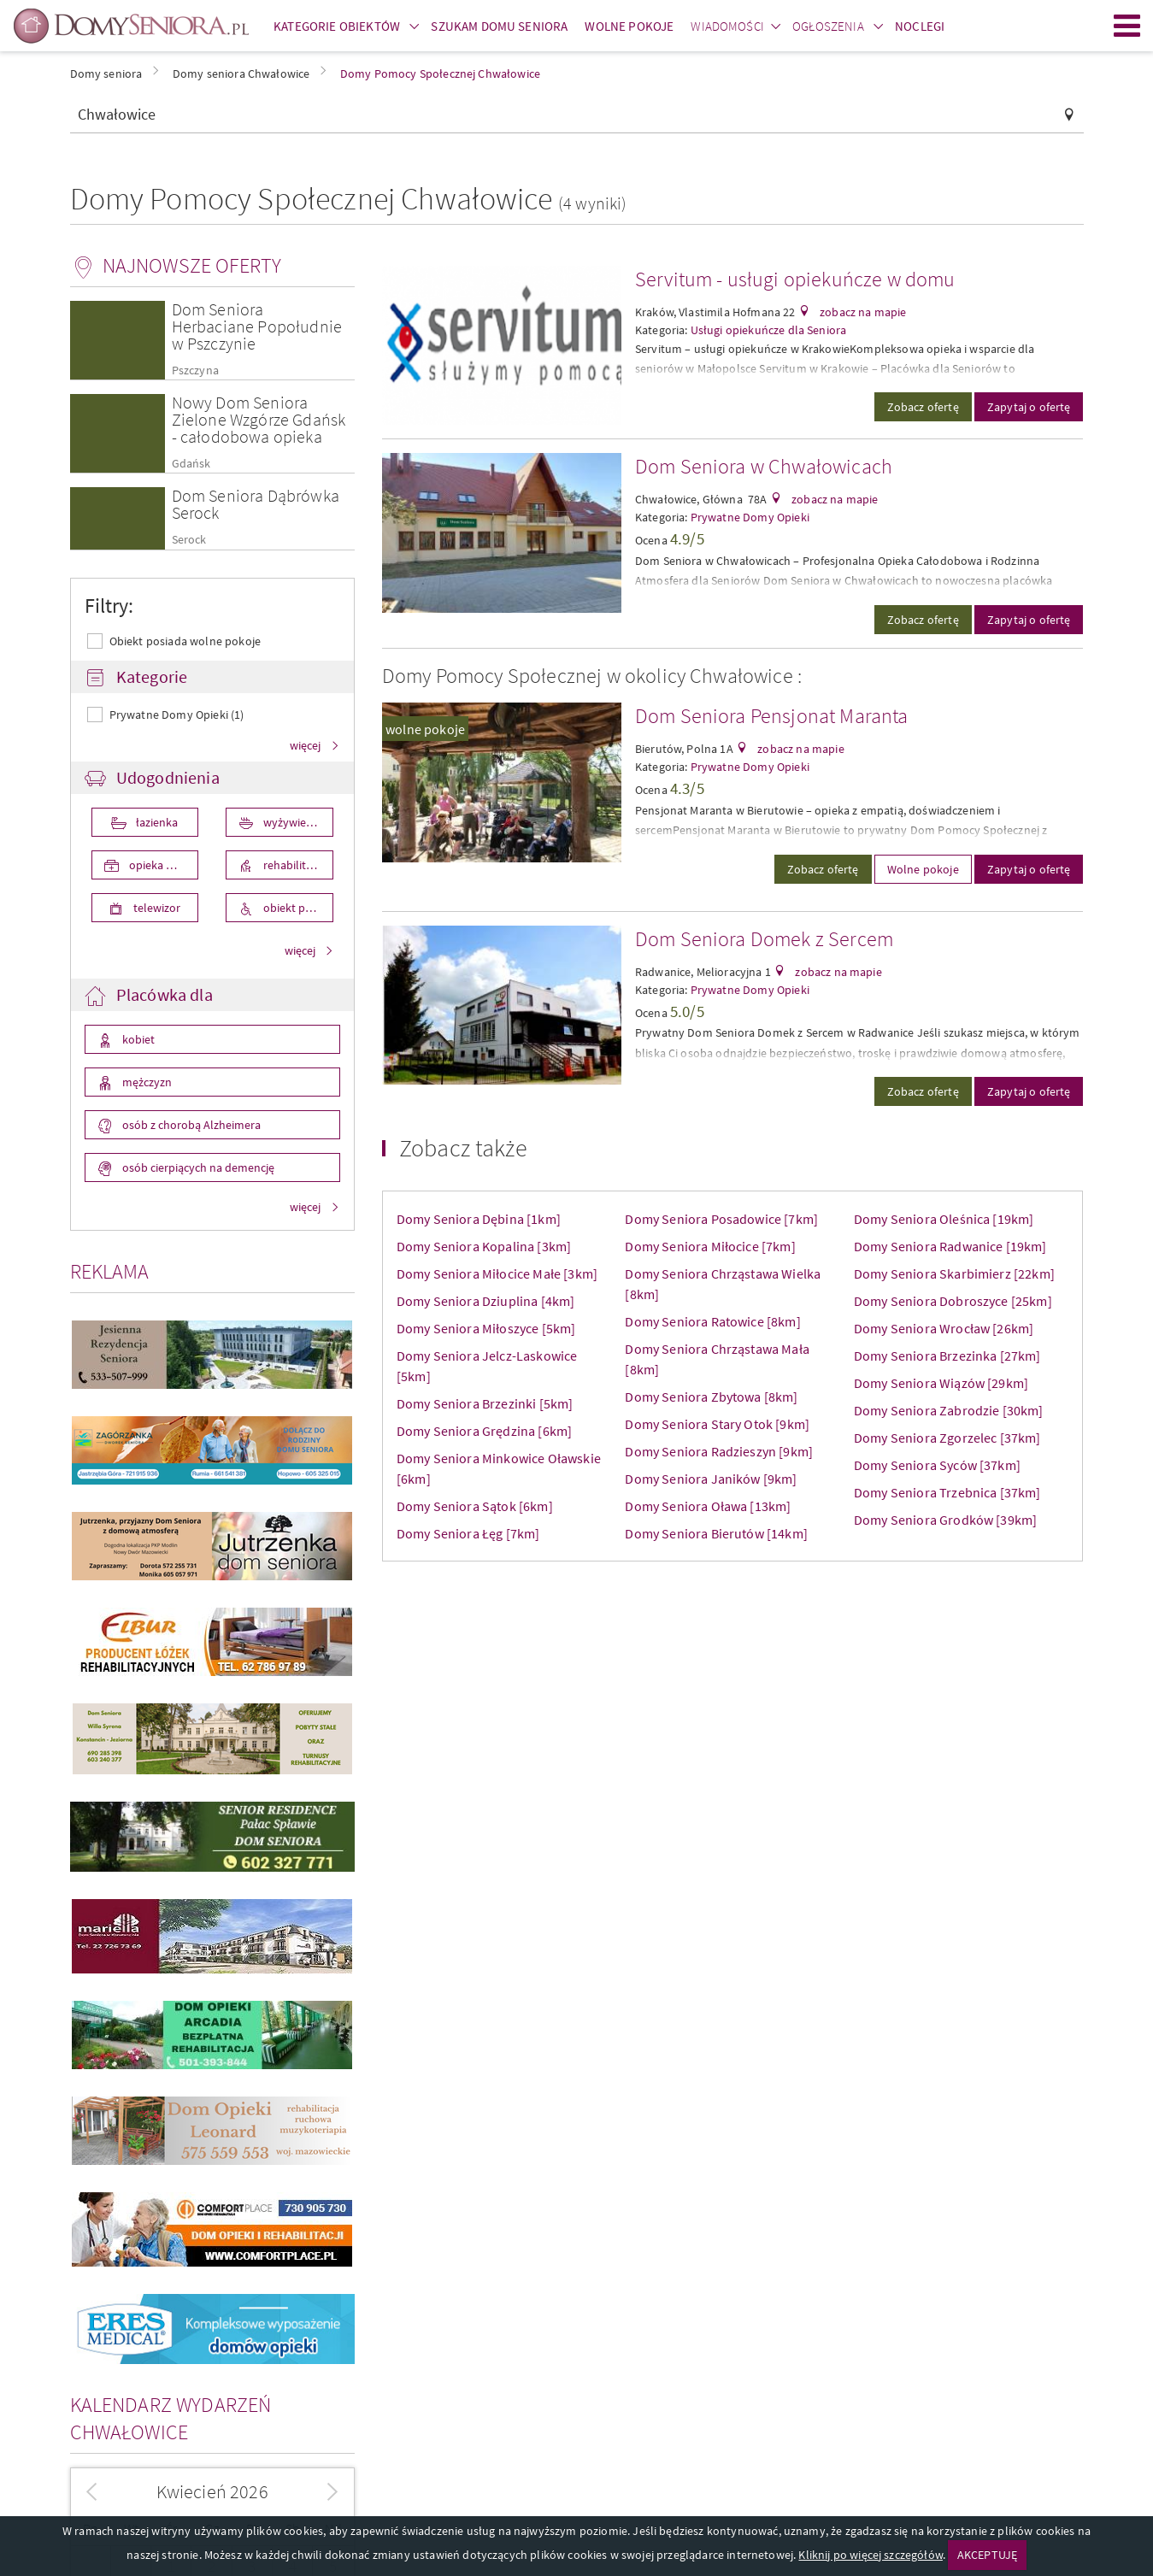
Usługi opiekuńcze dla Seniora (769, 330)
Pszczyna (195, 370)
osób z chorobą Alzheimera (190, 1124)
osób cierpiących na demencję (197, 1167)
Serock (189, 539)
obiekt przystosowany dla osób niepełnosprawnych (297, 907)
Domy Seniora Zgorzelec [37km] (947, 1437)
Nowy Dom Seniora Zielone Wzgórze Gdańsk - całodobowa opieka (259, 419)
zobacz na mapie (862, 312)
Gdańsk (191, 463)
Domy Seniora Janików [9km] (711, 1478)
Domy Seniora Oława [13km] (708, 1505)
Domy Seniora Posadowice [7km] (721, 1218)
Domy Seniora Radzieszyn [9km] (719, 1451)
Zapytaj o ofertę (1029, 407)
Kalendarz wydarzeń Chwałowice (171, 2418)
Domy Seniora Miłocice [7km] (710, 1246)
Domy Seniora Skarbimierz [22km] (954, 1273)
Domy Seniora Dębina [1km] (479, 1218)
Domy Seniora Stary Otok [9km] (717, 1423)
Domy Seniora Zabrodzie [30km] (949, 1410)
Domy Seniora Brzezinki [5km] (485, 1403)
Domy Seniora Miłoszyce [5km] (486, 1328)
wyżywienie (291, 822)
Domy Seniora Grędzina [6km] (484, 1430)
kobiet (137, 1039)
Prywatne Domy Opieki (750, 517)
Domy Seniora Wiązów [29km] (941, 1382)
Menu (1127, 25)
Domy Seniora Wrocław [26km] (943, 1328)
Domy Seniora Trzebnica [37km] (947, 1492)
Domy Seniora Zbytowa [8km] (711, 1396)
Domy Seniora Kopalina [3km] (484, 1246)
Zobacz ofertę (923, 407)
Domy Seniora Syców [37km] (937, 1464)
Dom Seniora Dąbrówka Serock (255, 504)
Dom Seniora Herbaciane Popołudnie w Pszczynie (257, 326)
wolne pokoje (425, 729)
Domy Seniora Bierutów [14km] (716, 1533)
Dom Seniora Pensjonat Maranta (772, 716)
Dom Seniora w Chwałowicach (763, 466)
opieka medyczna (162, 865)
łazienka (155, 822)
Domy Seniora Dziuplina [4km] (485, 1300)
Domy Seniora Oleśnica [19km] (943, 1218)
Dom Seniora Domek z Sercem (764, 939)
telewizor (155, 907)
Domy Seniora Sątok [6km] (475, 1505)
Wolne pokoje (923, 869)
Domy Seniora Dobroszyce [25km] (953, 1300)
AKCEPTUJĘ (987, 2554)
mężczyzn (146, 1082)
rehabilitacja (293, 865)
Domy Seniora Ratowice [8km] (712, 1321)
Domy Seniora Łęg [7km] (468, 1533)
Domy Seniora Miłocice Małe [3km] (497, 1273)
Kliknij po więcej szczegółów (870, 2554)
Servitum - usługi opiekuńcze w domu (795, 279)
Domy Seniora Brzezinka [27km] (947, 1355)
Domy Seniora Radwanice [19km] (950, 1246)
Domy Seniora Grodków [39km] (945, 1519)
